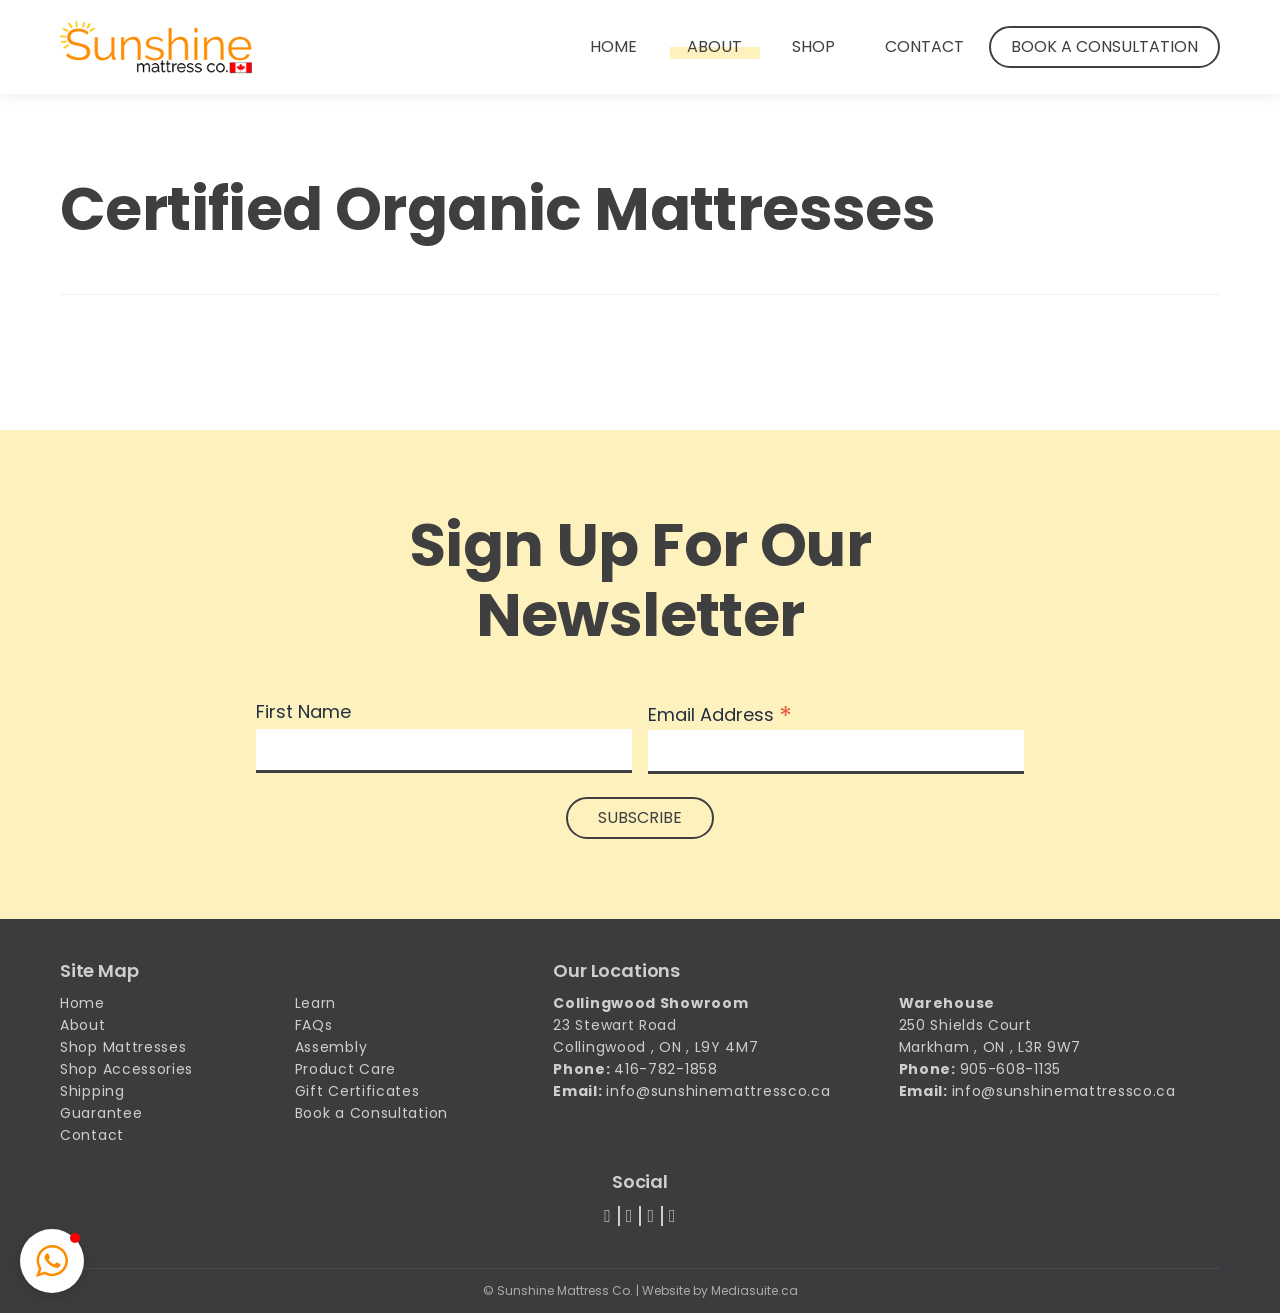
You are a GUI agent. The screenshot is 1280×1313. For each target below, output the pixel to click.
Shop (813, 46)
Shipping (92, 1091)
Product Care (345, 1069)
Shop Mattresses (123, 1047)
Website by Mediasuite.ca (720, 1290)
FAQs (314, 1025)
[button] (52, 1261)
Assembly (331, 1047)
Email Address (720, 713)
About (714, 46)
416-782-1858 (665, 1069)
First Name (303, 712)
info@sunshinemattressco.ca (718, 1091)
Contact (924, 46)
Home (613, 46)
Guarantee (101, 1113)
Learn (316, 1003)
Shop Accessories (126, 1069)
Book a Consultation (1104, 46)
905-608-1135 (1010, 1069)
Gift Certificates (357, 1091)
